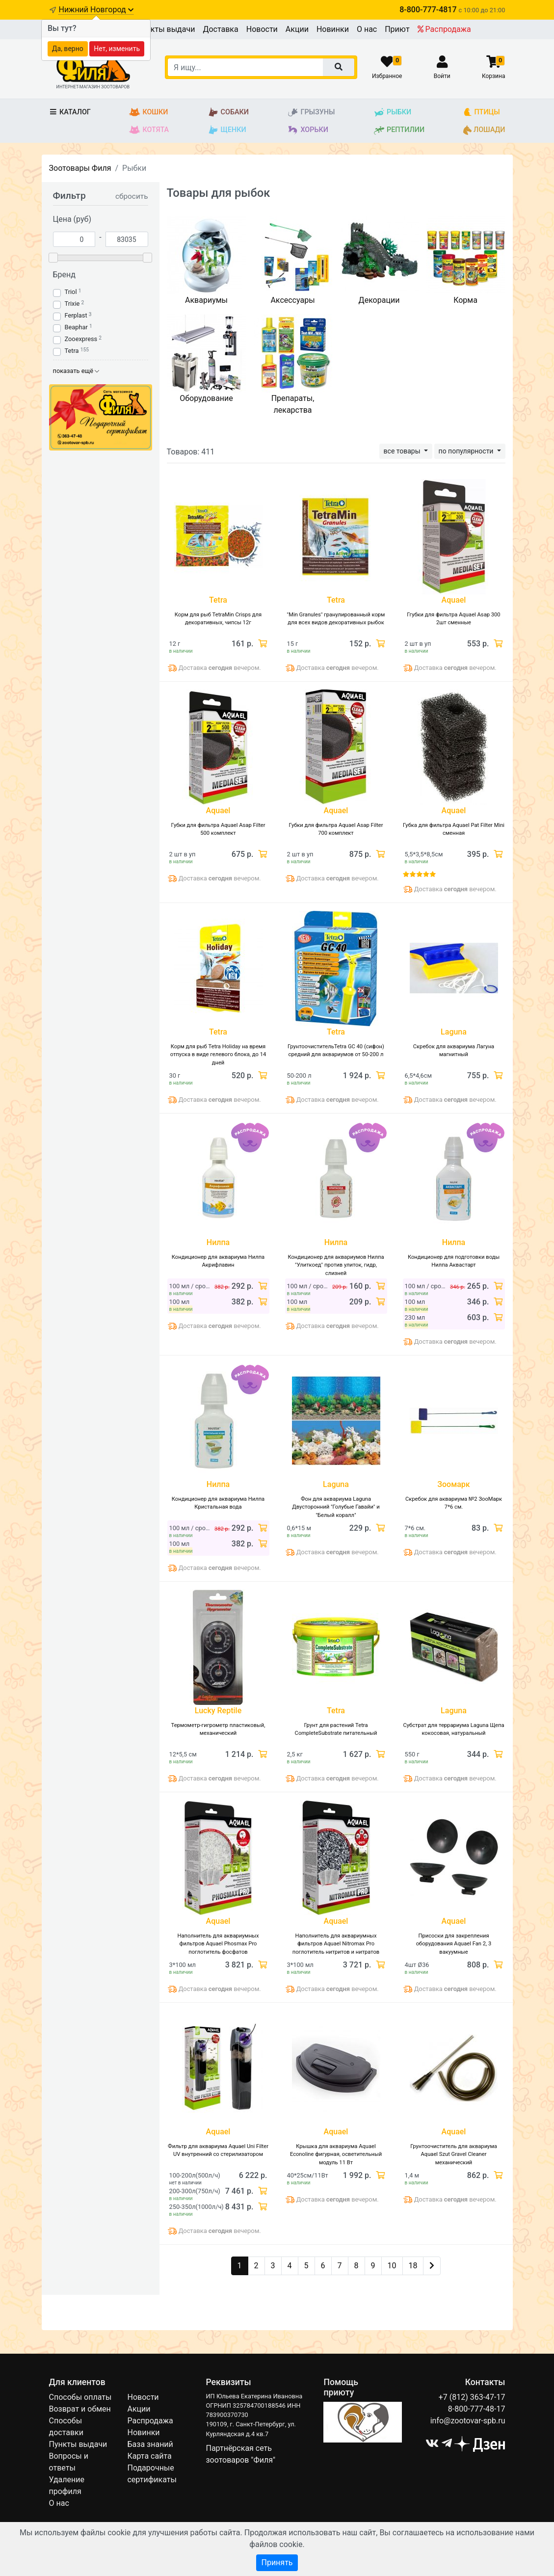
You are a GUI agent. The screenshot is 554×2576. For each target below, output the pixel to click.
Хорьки (307, 130)
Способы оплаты (80, 2397)
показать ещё (76, 370)
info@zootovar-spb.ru (467, 2420)
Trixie (72, 303)
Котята (149, 130)
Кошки (148, 112)
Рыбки (392, 112)
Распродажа (444, 29)
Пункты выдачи (166, 29)
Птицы (481, 112)
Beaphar (76, 327)
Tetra (72, 350)
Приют (397, 29)
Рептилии (398, 130)
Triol (71, 291)
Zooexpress (81, 339)
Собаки (228, 112)
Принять (276, 2562)
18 (413, 2265)
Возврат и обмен (80, 2409)
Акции (297, 29)
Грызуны (311, 112)
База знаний (150, 2444)
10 (392, 2265)
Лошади (484, 130)
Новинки (333, 29)
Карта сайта (149, 2456)
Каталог (70, 112)
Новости (262, 29)
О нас (367, 29)
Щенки (227, 130)
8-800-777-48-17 (476, 2409)
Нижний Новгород (95, 9)
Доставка (220, 29)
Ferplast (76, 315)
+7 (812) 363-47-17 (472, 2397)
